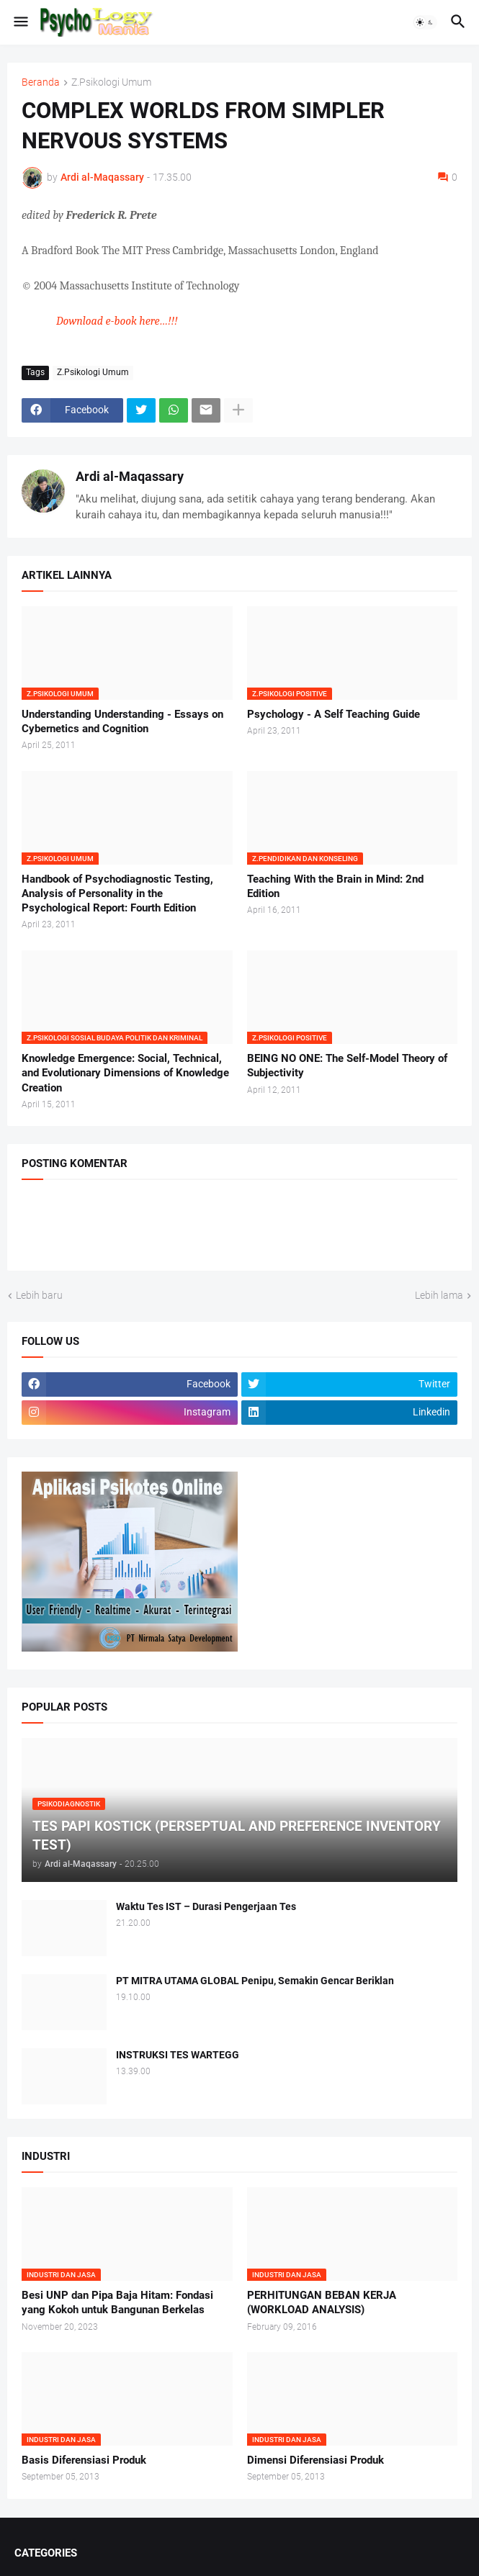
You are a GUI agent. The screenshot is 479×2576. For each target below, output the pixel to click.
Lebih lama (439, 1295)
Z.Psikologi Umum (111, 82)
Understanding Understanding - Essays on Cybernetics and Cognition (122, 721)
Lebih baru (39, 1295)
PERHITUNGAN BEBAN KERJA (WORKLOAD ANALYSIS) (321, 2302)
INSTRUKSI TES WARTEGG (177, 2055)
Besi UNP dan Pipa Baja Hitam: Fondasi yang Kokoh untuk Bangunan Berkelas (117, 2302)
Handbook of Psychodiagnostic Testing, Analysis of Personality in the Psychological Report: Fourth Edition (117, 894)
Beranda (41, 82)
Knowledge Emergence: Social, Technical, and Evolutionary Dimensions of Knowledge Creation (125, 1073)
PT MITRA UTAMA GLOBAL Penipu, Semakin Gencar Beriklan (255, 1980)
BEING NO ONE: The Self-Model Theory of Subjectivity (347, 1065)
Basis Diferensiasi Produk (84, 2460)
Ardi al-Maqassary (130, 476)
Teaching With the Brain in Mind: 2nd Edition (335, 886)
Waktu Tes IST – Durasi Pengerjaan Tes (206, 1906)
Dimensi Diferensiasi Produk (315, 2460)
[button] (20, 22)
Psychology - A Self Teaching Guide (333, 714)
